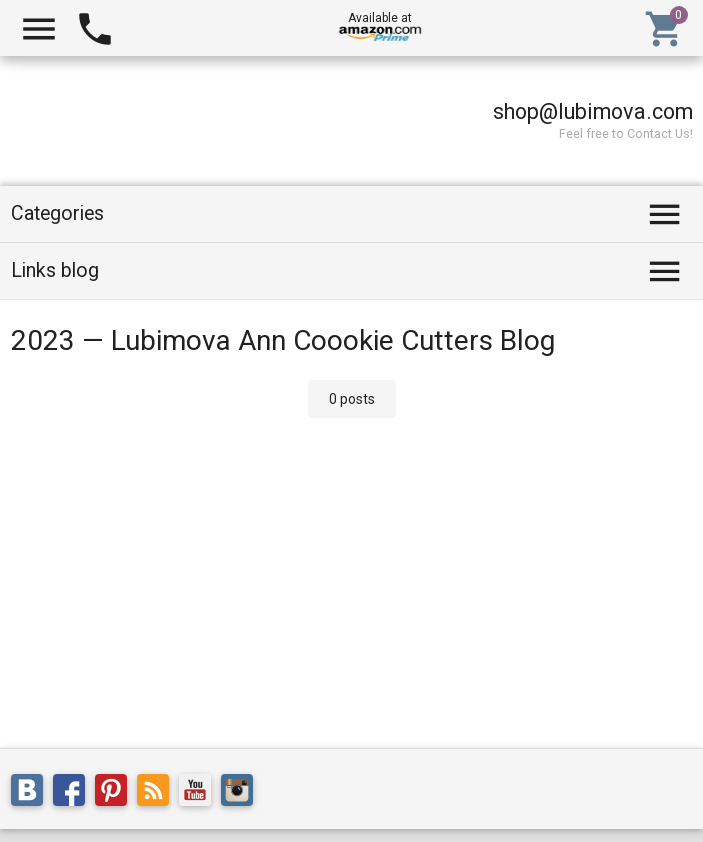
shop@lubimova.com (593, 111)
